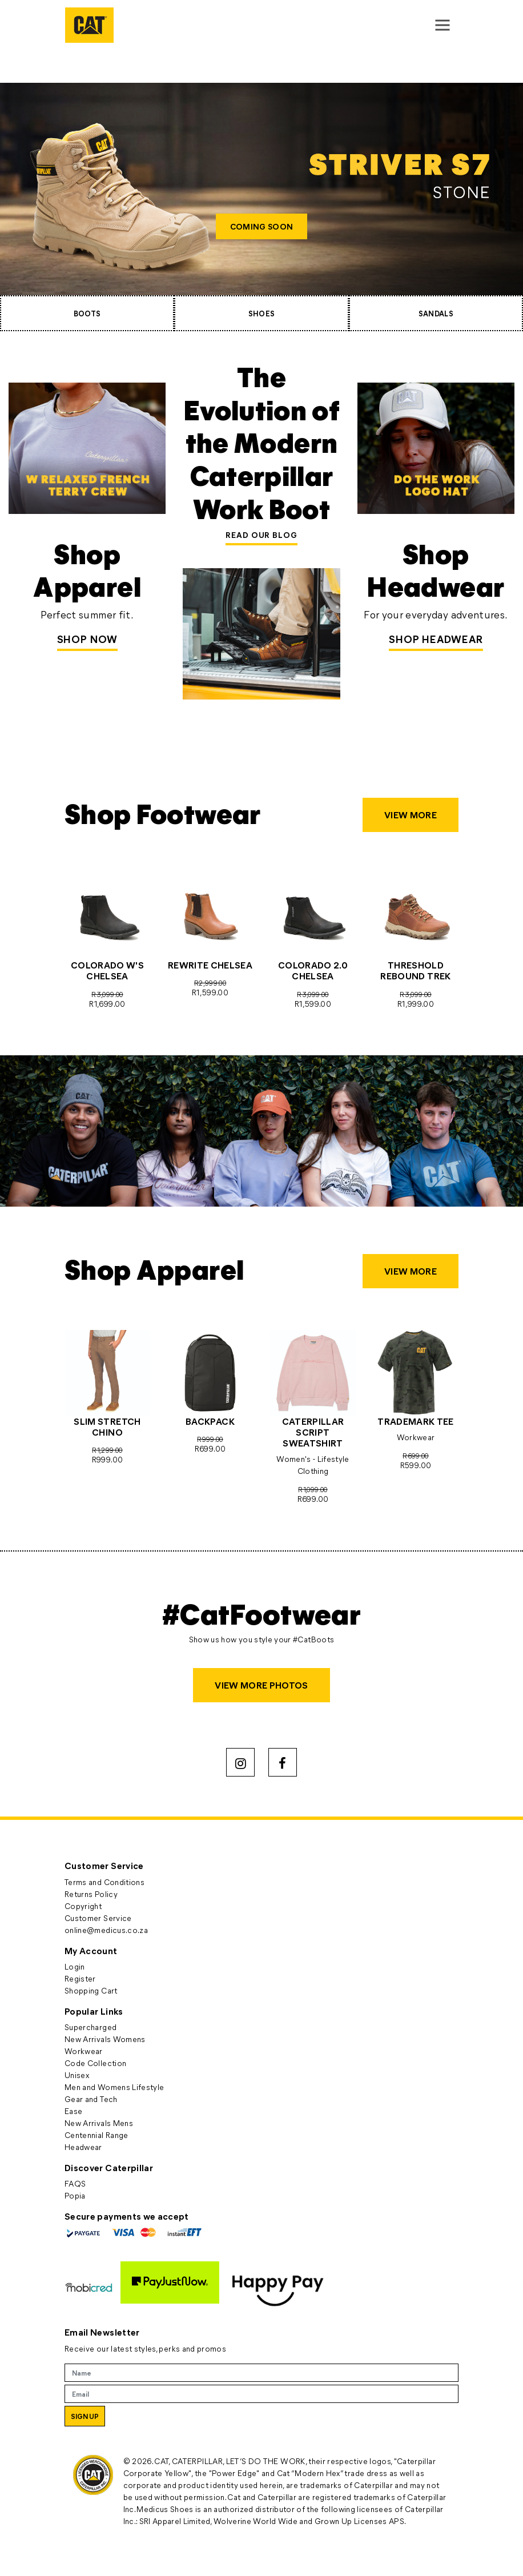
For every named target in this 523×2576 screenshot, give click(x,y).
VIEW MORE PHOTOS (261, 1685)
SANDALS (436, 313)
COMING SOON (261, 226)
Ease (73, 2110)
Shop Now (87, 639)
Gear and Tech (91, 2098)
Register (80, 1978)
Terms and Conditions (104, 1881)
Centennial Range (96, 2134)
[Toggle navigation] (442, 25)
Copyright (83, 1905)
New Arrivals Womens (105, 2039)
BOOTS (87, 313)
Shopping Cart (91, 1990)
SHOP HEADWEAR (436, 639)
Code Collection (95, 2062)
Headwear (83, 2146)
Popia (75, 2195)
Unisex (77, 2074)
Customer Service (98, 1917)
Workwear (84, 2050)
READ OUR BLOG (261, 534)
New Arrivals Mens (99, 2122)
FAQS (75, 2183)
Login (75, 1966)
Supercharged (90, 2027)
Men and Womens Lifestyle (114, 2086)
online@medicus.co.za (106, 1929)
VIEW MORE (410, 815)
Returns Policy (91, 1893)
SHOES (261, 313)
